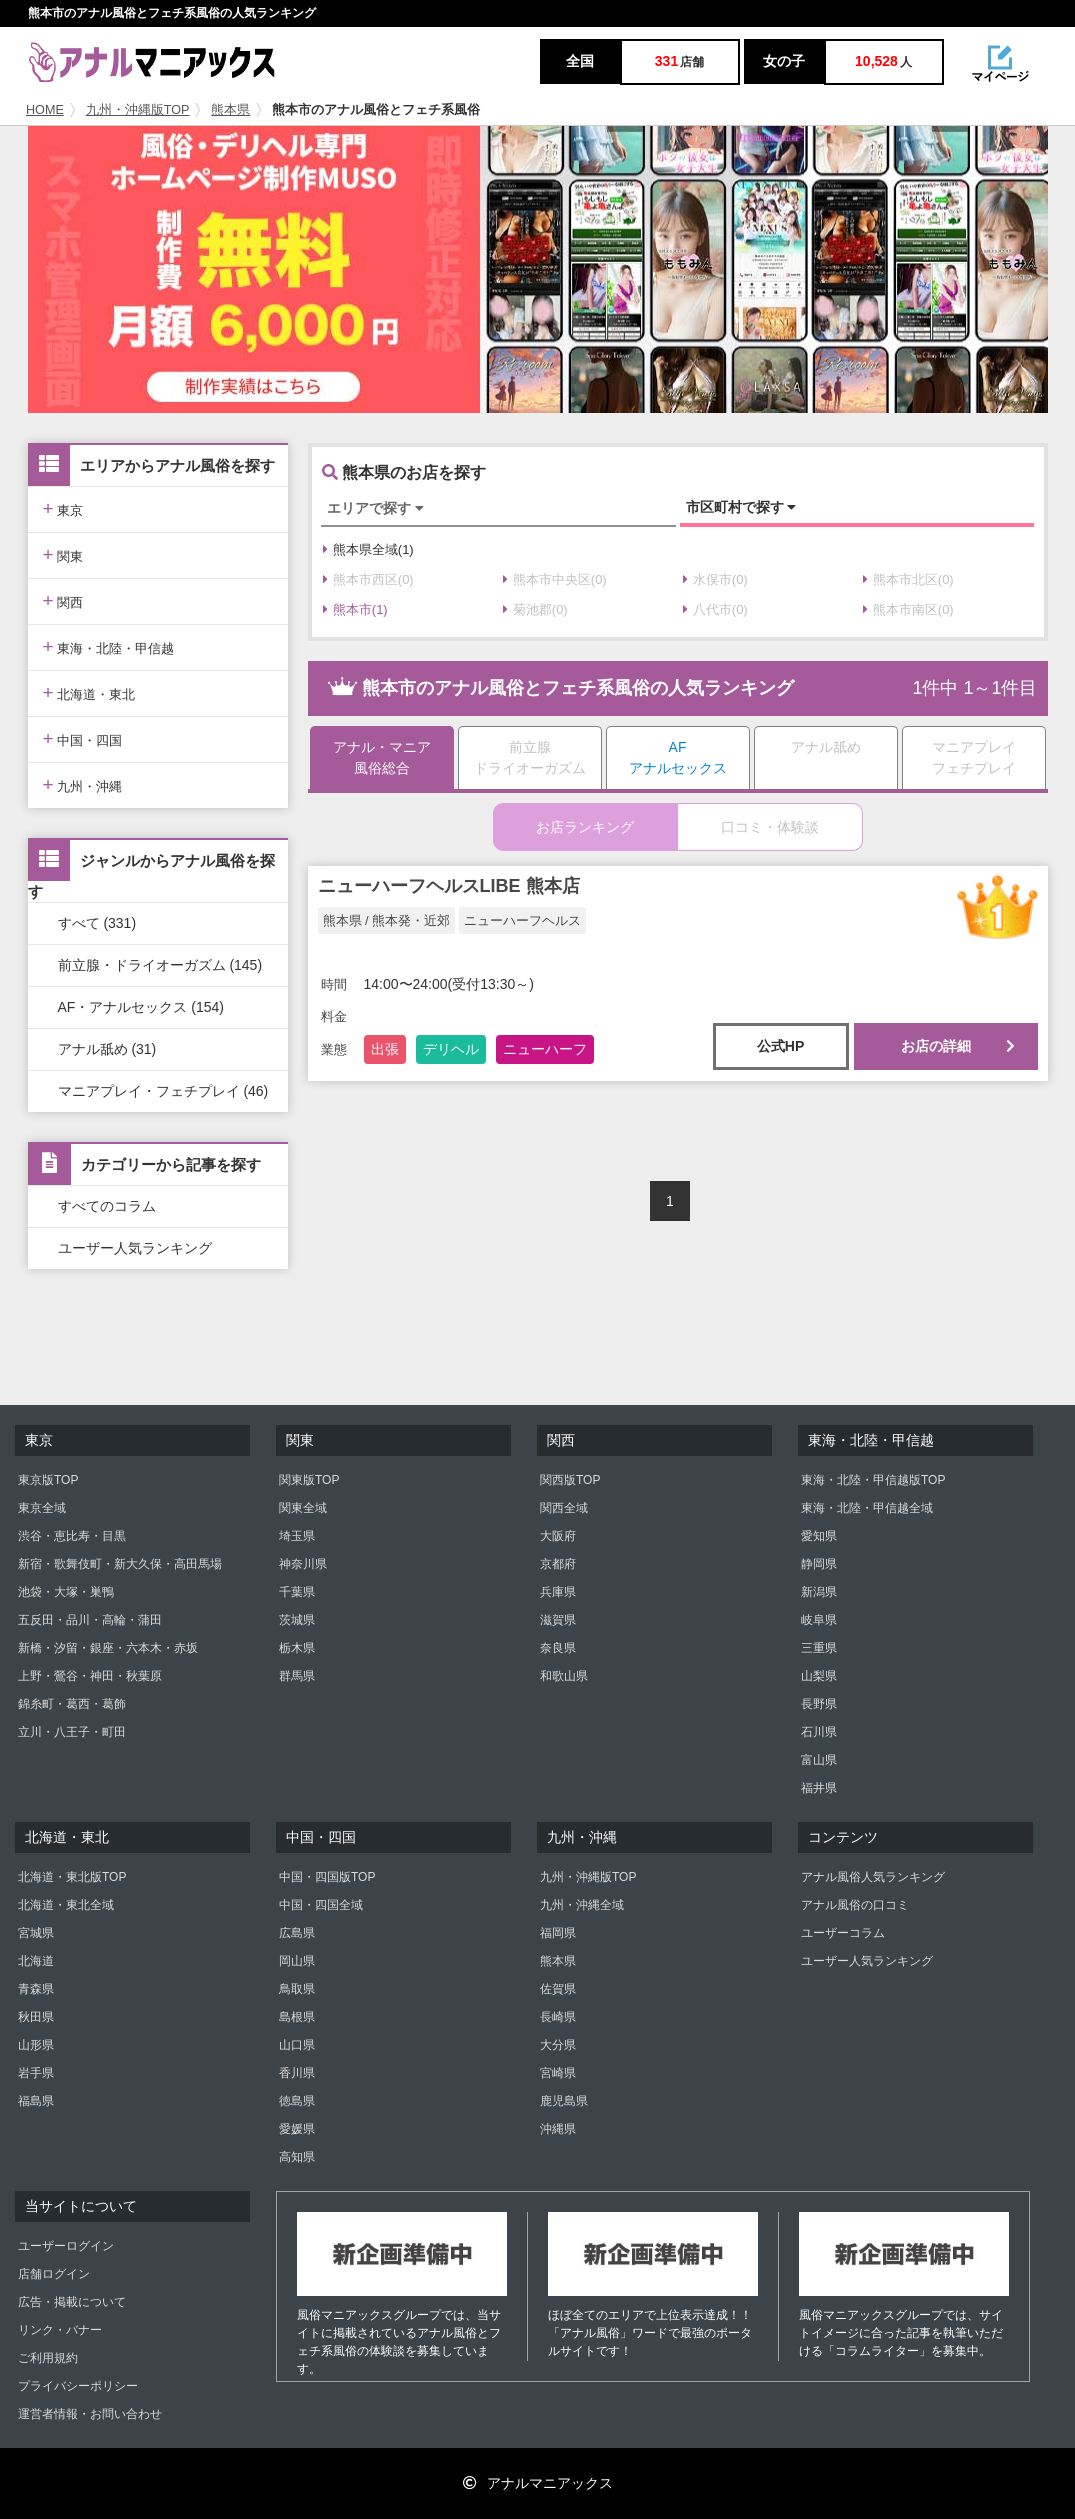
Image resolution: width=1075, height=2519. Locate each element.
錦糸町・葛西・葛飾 (72, 1704)
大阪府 (558, 1536)
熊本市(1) (355, 609)
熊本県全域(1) (368, 549)
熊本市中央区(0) (555, 579)
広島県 (297, 1933)
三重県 (819, 1648)
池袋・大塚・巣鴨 (66, 1592)
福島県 (36, 2101)
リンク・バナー (60, 2330)
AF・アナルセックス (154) (141, 1007)
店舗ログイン (54, 2274)
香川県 (297, 2073)
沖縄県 (558, 2129)
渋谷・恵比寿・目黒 (72, 1536)
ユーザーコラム (843, 1933)
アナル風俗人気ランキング (873, 1877)
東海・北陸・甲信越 (109, 646)
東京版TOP (48, 1480)
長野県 (819, 1704)
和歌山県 (564, 1676)
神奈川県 (303, 1564)
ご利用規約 (48, 2358)
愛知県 (819, 1536)
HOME (45, 110)
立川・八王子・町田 (72, 1732)
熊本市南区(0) (908, 609)
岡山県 (297, 1961)
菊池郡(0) (535, 609)
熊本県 (230, 110)
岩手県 (36, 2073)
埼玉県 (297, 1536)
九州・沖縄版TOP (138, 110)
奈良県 (558, 1648)
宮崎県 (558, 2073)
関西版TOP (570, 1480)
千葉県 (297, 1592)
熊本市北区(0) (908, 579)
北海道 (36, 1961)
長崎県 (558, 2017)
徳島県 (297, 2101)
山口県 (297, 2045)
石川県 (819, 1732)
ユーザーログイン (66, 2246)
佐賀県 (558, 1989)
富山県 (819, 1760)
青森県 (36, 1989)
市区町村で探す (741, 507)
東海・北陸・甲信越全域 (867, 1508)
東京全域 (42, 1508)
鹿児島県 (564, 2101)
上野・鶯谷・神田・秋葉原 (90, 1676)
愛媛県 (297, 2129)
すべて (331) (97, 923)
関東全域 (303, 1508)
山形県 (36, 2045)
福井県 (819, 1788)
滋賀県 (558, 1620)
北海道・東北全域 (66, 1905)
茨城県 (297, 1620)
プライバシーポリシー (78, 2386)
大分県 (558, 2045)
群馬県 (297, 1676)
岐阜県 (819, 1620)
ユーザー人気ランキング (135, 1248)
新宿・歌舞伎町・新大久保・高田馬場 (120, 1564)
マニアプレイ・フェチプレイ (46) (163, 1091)
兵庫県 (558, 1592)
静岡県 (819, 1564)
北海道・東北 (89, 692)
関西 (63, 600)
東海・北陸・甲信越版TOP (873, 1480)
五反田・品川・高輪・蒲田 (90, 1620)
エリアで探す (375, 508)
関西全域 (564, 1508)
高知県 (297, 2157)
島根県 (297, 2017)
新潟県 (819, 1592)
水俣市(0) (715, 579)
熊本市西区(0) (368, 579)
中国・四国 (83, 738)
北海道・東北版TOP (72, 1877)
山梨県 (819, 1676)
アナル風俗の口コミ (855, 1905)
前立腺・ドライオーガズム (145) (160, 965)
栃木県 (297, 1648)
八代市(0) (715, 609)
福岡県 (558, 1933)
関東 (63, 554)
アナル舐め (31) (107, 1049)
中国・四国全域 (321, 1905)
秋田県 (36, 2017)
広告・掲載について (72, 2302)
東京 (63, 508)
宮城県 (36, 1933)
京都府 (558, 1564)
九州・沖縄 (83, 784)
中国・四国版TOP (327, 1877)
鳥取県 (297, 1989)
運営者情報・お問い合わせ (90, 2414)
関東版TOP (309, 1480)
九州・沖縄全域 (582, 1905)
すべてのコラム (107, 1206)
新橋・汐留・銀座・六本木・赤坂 (108, 1648)
